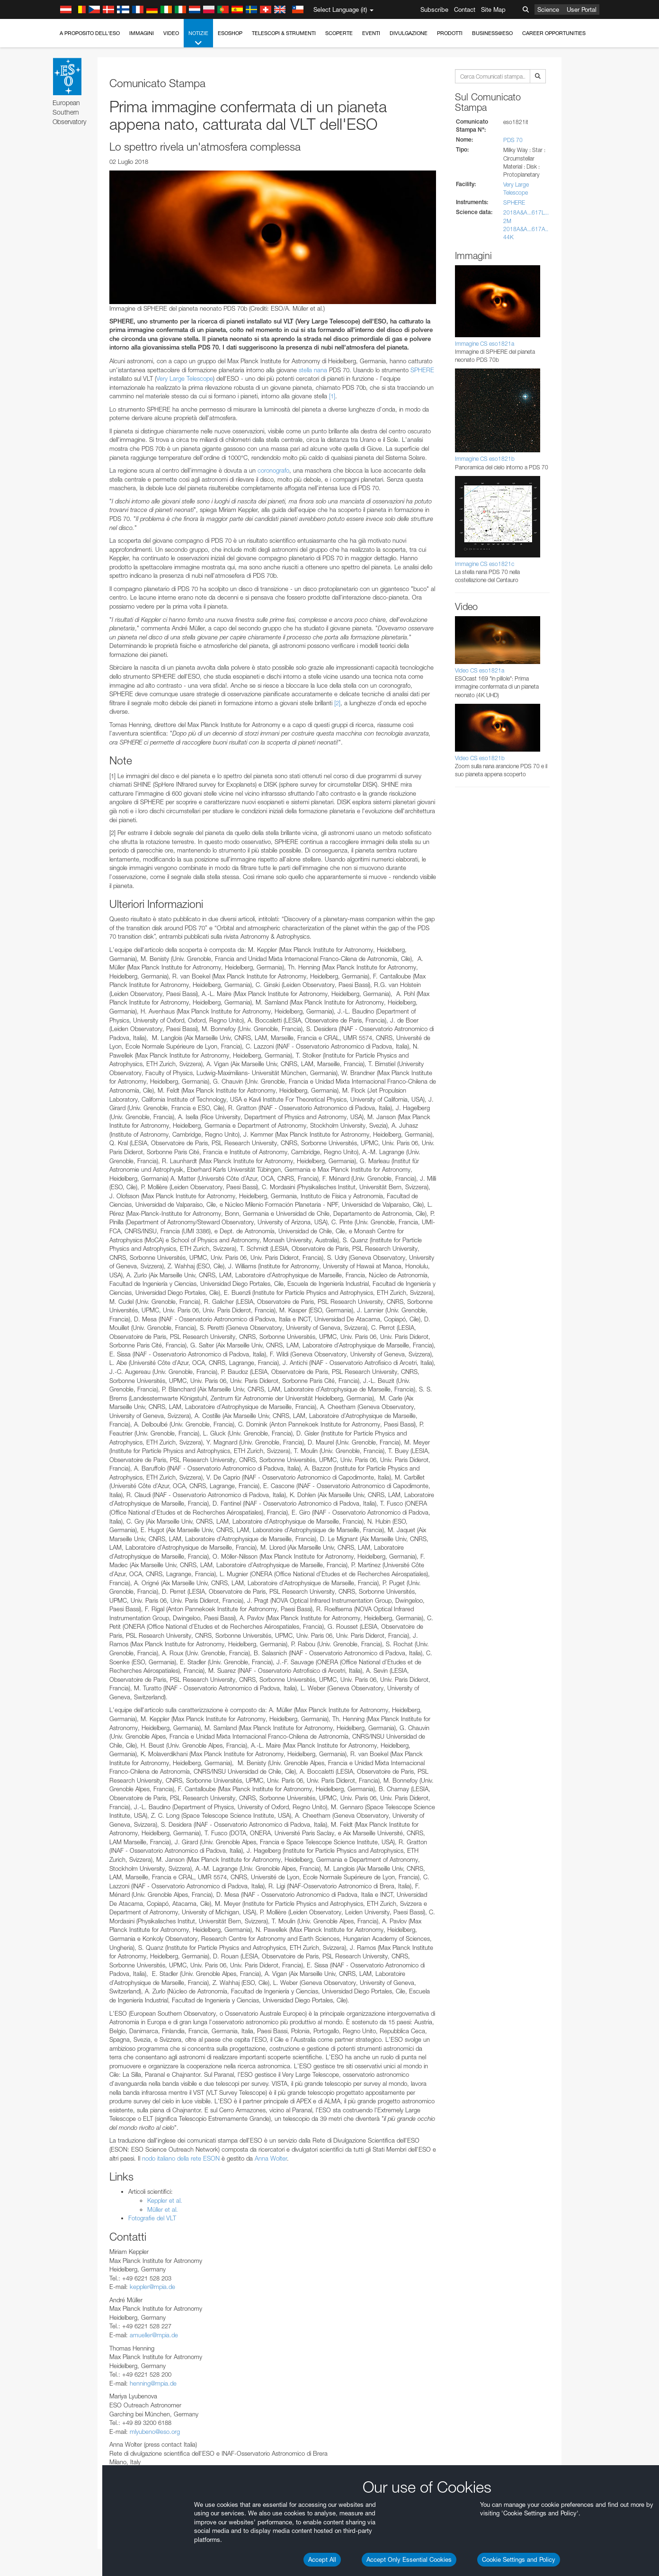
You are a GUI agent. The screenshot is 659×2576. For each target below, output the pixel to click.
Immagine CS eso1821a (484, 343)
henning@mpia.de (153, 2383)
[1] (332, 396)
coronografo (273, 470)
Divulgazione (408, 33)
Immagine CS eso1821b (485, 458)
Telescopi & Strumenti (284, 33)
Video (171, 33)
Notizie (198, 38)
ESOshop (230, 33)
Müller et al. (162, 2209)
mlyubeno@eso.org (155, 2431)
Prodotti (450, 33)
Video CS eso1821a (479, 670)
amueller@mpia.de (154, 2335)
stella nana (313, 370)
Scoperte (339, 33)
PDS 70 (513, 140)
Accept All (322, 2559)
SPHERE (422, 370)
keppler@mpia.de (152, 2286)
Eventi (371, 33)
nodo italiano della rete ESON (181, 2158)
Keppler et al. (164, 2200)
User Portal (582, 9)
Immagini (141, 33)
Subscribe (434, 9)
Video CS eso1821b (480, 758)
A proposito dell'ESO (90, 33)
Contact (464, 9)
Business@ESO (492, 33)
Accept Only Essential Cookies (409, 2559)
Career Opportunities (554, 33)
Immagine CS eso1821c (484, 563)
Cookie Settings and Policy (518, 2559)
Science (548, 9)
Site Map (493, 9)
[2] (337, 703)
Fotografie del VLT (152, 2218)
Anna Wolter (271, 2158)
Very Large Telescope (184, 378)
